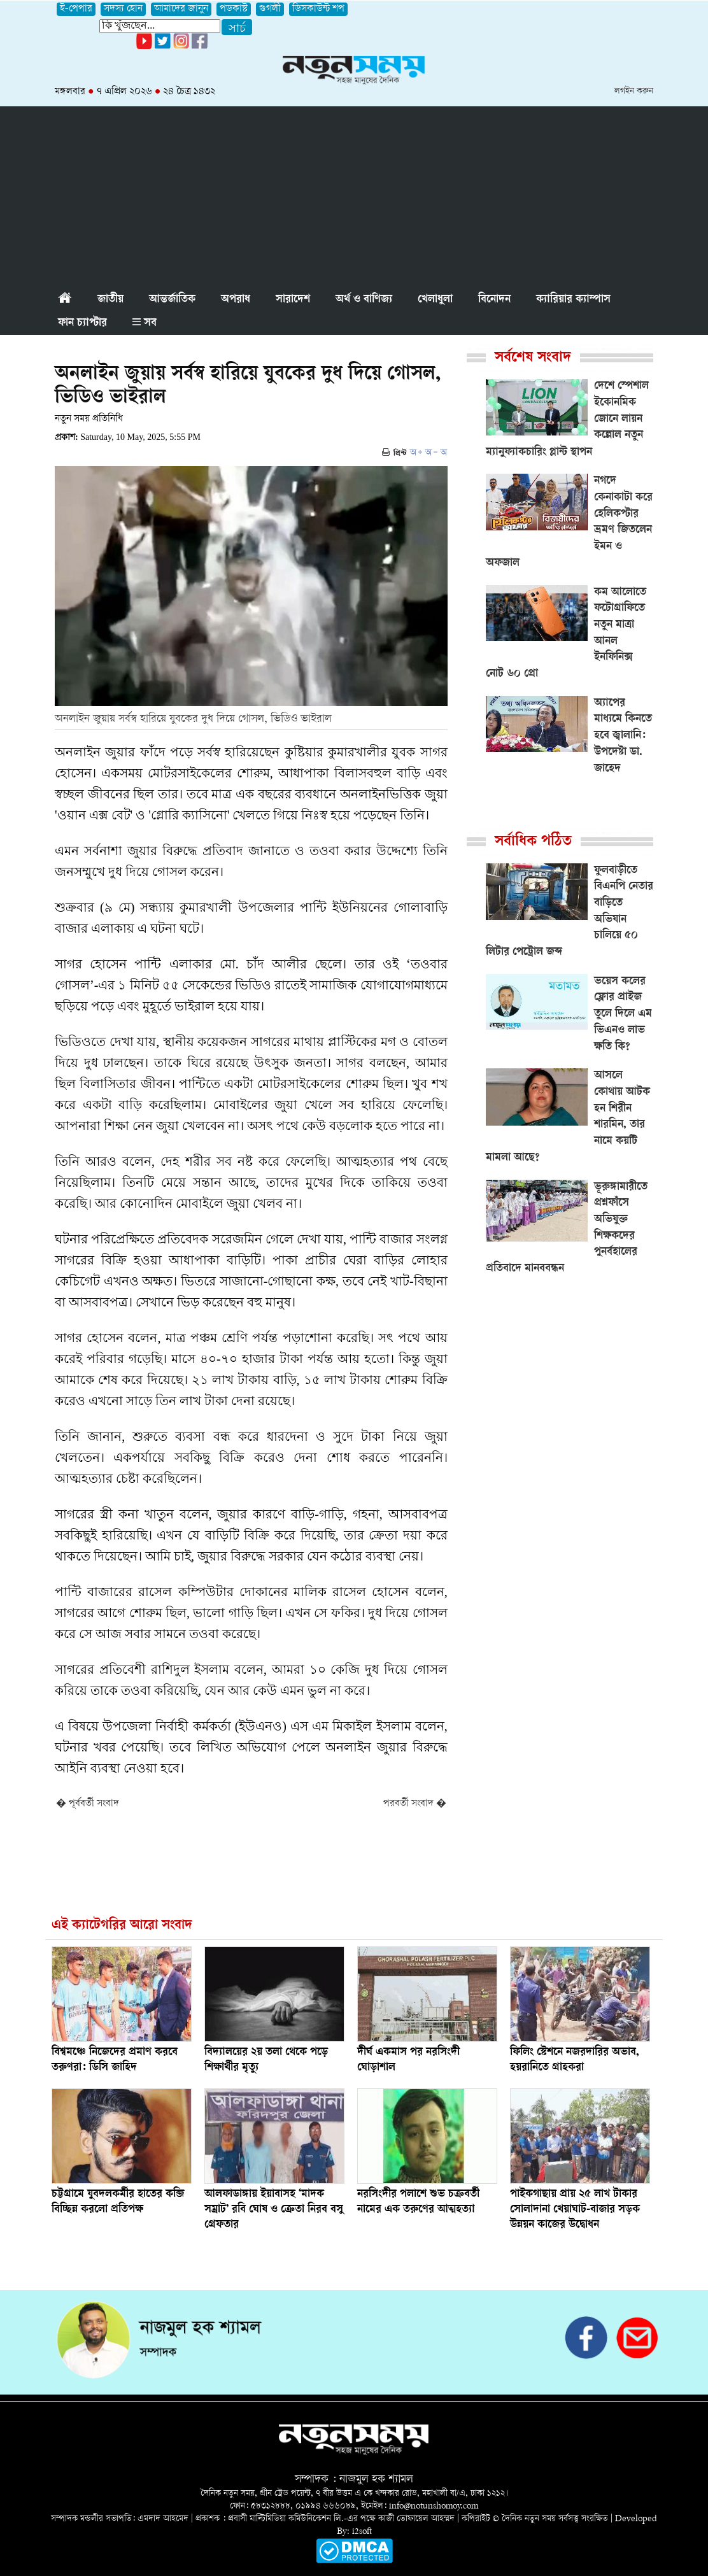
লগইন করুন (633, 91)
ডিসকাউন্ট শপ (318, 9)
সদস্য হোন (123, 9)
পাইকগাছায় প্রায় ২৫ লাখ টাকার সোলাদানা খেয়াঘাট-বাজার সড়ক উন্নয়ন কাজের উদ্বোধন (575, 2210)
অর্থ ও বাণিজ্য (364, 300)
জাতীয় (110, 300)
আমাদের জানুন (181, 9)
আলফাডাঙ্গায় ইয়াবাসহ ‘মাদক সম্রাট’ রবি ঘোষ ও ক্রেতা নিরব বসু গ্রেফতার (273, 2210)
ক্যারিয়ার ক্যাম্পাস (573, 300)
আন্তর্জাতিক (172, 300)
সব (144, 323)
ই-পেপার (76, 9)
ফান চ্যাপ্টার (82, 323)
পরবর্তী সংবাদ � (414, 1804)
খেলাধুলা (435, 300)
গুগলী (270, 9)
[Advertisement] (354, 195)
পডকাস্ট (234, 9)
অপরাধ (235, 300)
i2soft (362, 2532)
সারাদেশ (293, 300)
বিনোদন (494, 300)
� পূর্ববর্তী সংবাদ (87, 1804)
